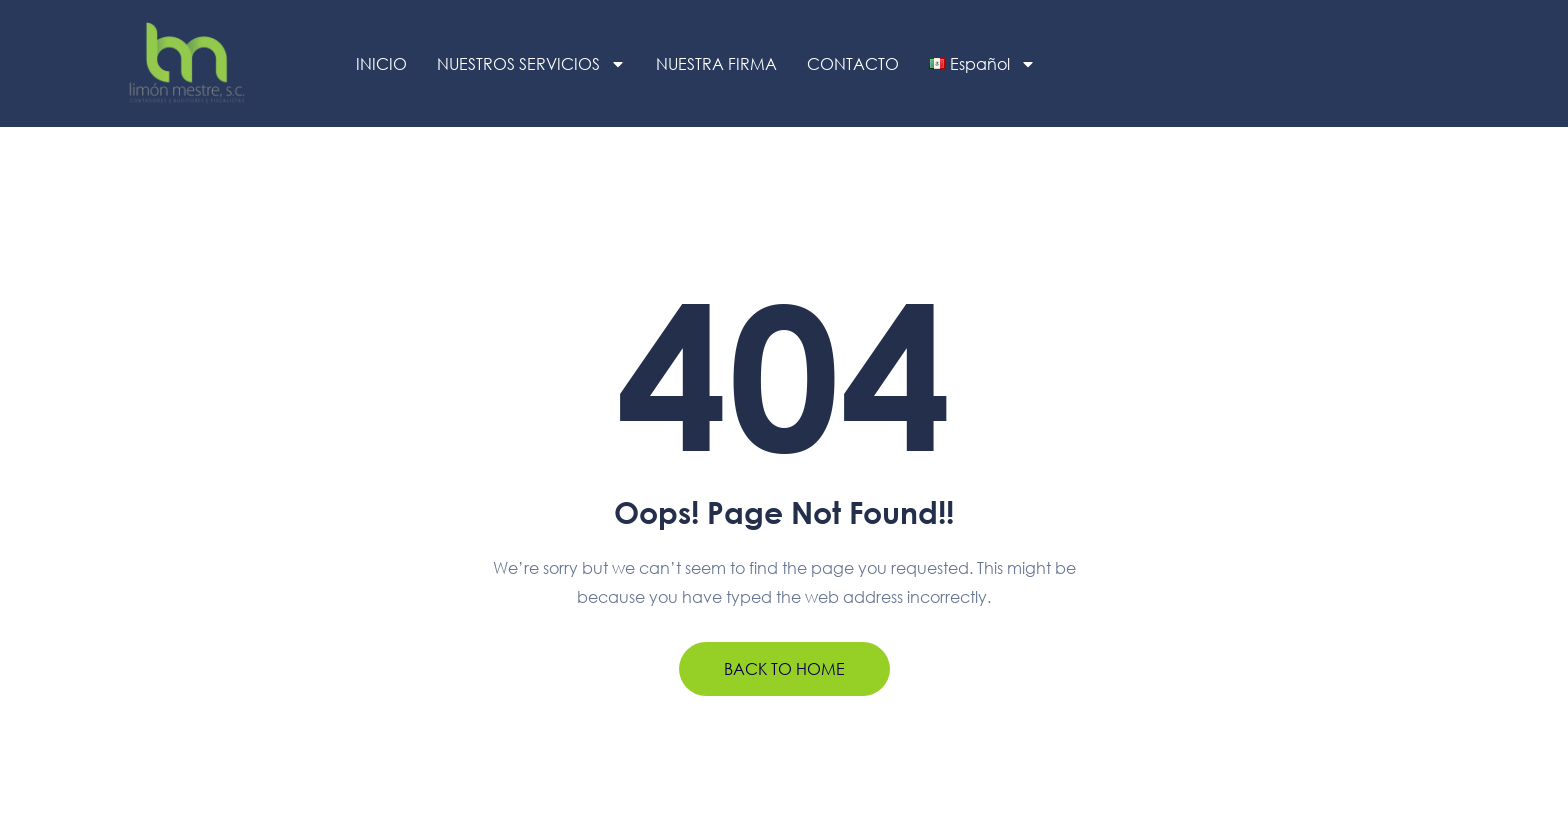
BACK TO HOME (784, 669)
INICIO (381, 63)
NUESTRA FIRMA (716, 63)
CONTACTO (853, 63)
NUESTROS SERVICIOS (531, 64)
